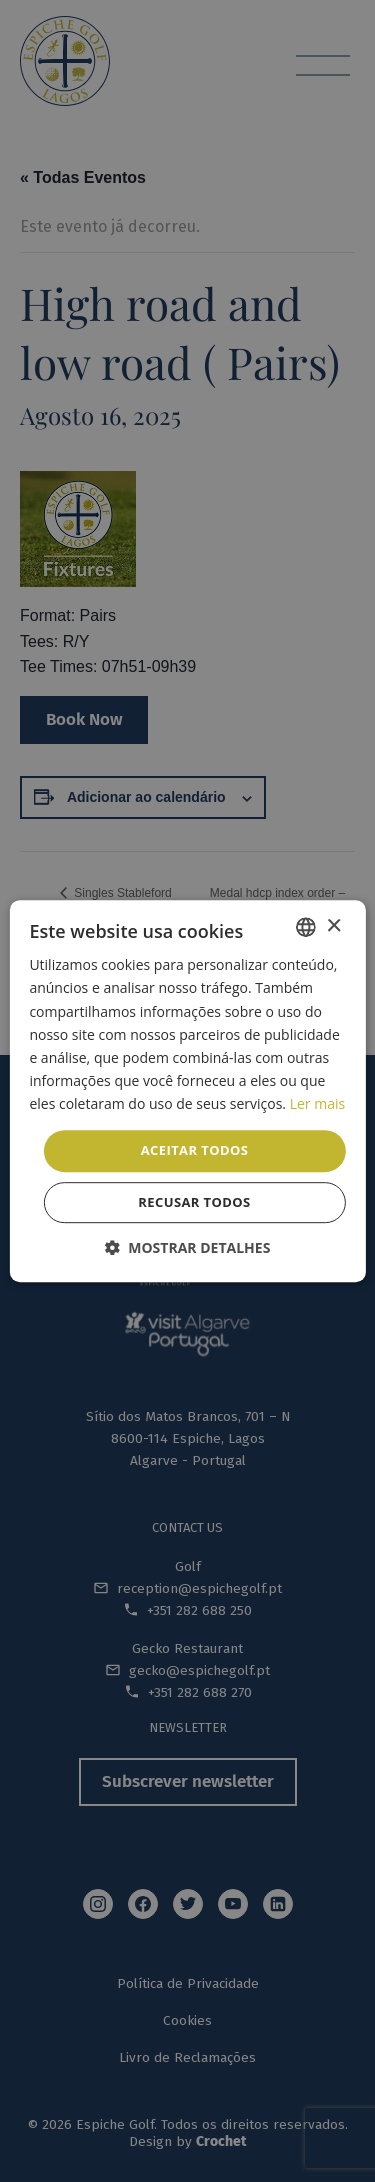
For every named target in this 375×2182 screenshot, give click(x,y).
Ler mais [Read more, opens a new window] (317, 1103)
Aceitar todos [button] (195, 1150)
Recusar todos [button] (194, 1202)
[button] (188, 1247)
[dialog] (187, 1091)
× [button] (333, 926)
